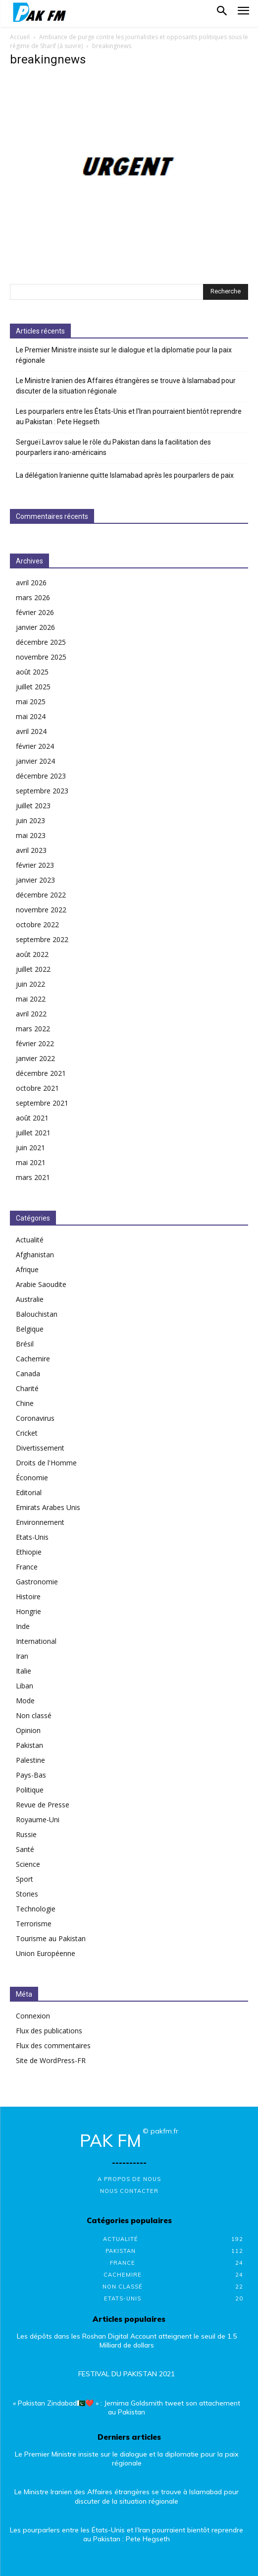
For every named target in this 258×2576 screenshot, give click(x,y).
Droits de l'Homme (46, 1462)
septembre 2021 (42, 1103)
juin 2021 (30, 1147)
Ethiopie (29, 1552)
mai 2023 (31, 835)
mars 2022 (33, 1028)
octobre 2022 (37, 924)
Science (28, 1864)
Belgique (30, 1329)
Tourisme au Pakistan (51, 1938)
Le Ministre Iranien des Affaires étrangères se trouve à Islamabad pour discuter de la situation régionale (126, 386)
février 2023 (35, 865)
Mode (25, 1700)
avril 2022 (31, 1013)
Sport (24, 1879)
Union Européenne (45, 1953)
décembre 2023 (41, 776)
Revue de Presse (42, 1804)
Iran (22, 1656)
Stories (27, 1894)
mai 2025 (31, 701)
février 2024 (35, 746)
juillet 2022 (33, 969)
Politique (30, 1789)
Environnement (40, 1522)
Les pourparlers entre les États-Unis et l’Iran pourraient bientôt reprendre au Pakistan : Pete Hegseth (129, 416)
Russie (26, 1834)
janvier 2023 (35, 880)
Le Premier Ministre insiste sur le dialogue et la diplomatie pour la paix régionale (124, 355)
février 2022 (35, 1043)
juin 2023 (30, 820)
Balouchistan (36, 1314)
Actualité (30, 1239)
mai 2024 (31, 716)
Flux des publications (49, 2030)
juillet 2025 (33, 686)
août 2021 (32, 1117)
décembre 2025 (41, 642)
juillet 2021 (33, 1132)
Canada (28, 1373)
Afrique (27, 1269)
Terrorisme (34, 1923)
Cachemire (33, 1358)
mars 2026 (33, 597)
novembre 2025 (41, 657)
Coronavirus (35, 1418)
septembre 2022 (42, 939)
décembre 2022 (41, 894)
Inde (23, 1626)
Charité (27, 1388)
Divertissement (40, 1448)
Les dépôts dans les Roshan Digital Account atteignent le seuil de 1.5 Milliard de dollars (127, 2341)
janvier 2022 (35, 1058)
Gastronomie (37, 1581)
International (36, 1641)
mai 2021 (31, 1162)
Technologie (35, 1908)
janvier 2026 (35, 627)
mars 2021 (33, 1177)
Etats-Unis (32, 1537)
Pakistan (29, 1745)
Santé (25, 1849)
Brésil (25, 1343)
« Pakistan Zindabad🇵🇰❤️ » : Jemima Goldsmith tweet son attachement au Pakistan (126, 2407)
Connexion (33, 2015)
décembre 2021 (41, 1073)
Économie (32, 1477)
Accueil (20, 37)
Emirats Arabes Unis (48, 1507)
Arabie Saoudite (41, 1284)
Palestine (30, 1760)
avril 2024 (31, 731)
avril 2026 (31, 582)
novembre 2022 (41, 909)
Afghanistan (35, 1254)
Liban (24, 1685)
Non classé (34, 1715)
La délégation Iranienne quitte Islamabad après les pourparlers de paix (125, 475)
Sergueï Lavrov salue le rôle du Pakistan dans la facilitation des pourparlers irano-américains (113, 447)
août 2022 (32, 954)
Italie (23, 1671)
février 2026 (35, 612)
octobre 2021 (37, 1088)
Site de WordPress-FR (51, 2060)
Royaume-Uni (37, 1819)
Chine (25, 1403)
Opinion (28, 1730)
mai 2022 (31, 999)
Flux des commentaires (53, 2045)
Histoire (28, 1596)
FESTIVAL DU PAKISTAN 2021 (126, 2373)
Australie (30, 1299)
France (27, 1566)
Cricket (27, 1433)
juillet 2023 (33, 805)
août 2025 (32, 671)
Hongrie (28, 1611)
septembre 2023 (42, 790)
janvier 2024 (35, 761)
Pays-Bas (31, 1775)
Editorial (29, 1492)
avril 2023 (31, 850)
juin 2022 (30, 984)
